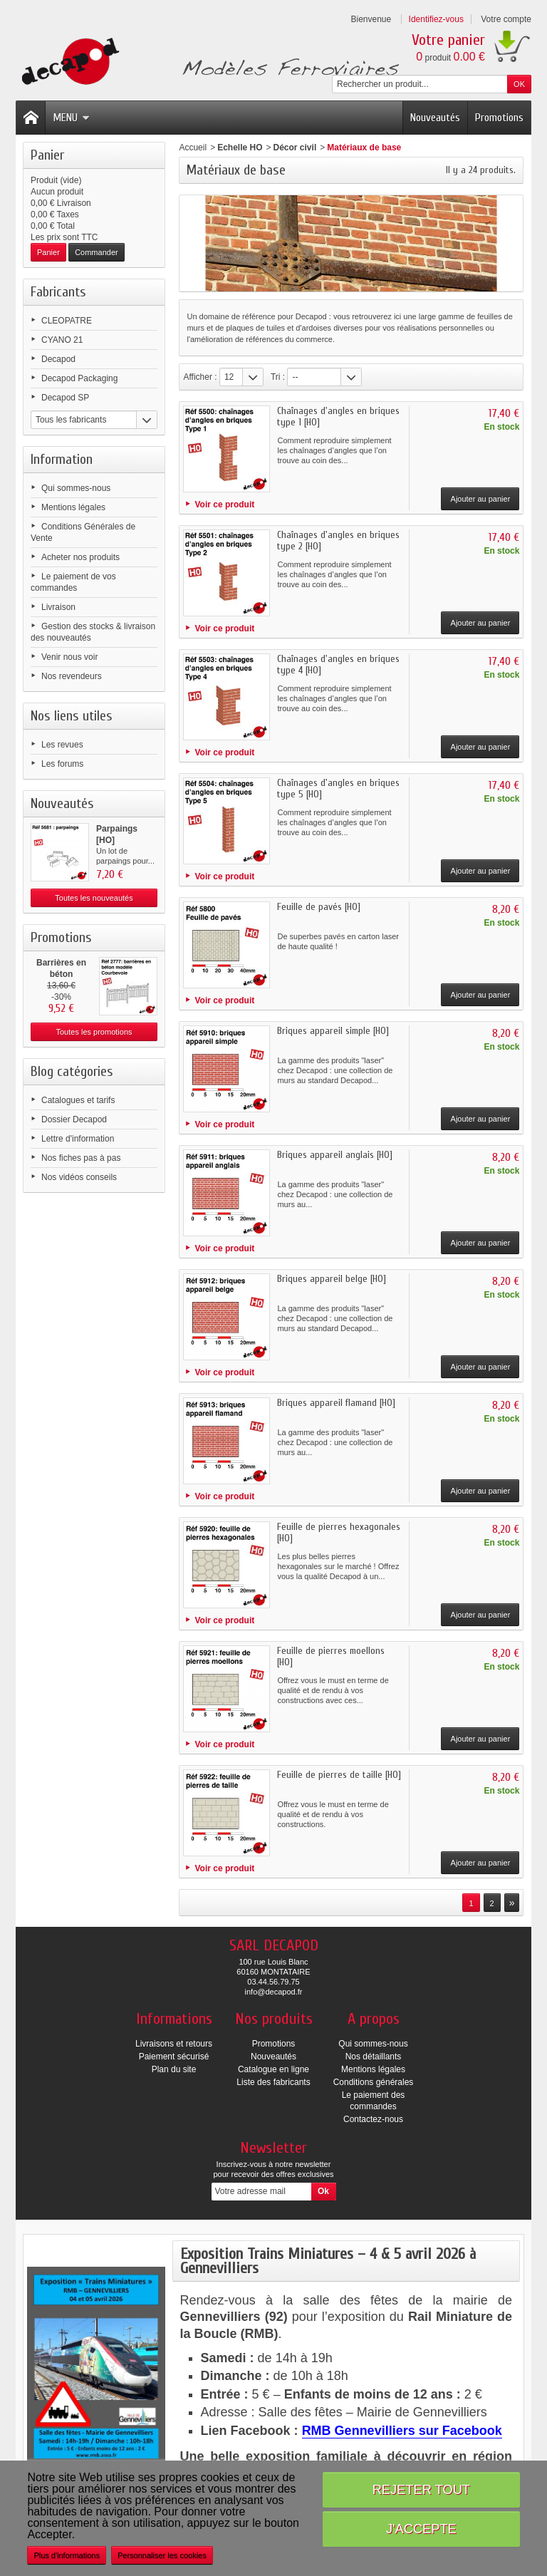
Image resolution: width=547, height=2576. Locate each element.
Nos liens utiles (72, 716)
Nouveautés (435, 117)
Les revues (62, 745)
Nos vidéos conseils (79, 1177)
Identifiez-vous (436, 19)
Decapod (58, 359)
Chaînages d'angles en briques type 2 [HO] (338, 540)
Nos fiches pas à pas (80, 1158)
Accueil (193, 147)
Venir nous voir (69, 657)
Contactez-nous (373, 2119)
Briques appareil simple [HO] (333, 1031)
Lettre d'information (77, 1139)
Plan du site (174, 2069)
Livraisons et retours (173, 2044)
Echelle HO (239, 147)
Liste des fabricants (273, 2082)
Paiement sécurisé (174, 2057)
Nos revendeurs (71, 676)
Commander (96, 252)
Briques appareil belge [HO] (331, 1279)
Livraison (58, 607)
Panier (47, 155)
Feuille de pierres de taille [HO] (339, 1775)
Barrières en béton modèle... (61, 974)
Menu (71, 117)
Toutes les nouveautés (93, 898)
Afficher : (200, 377)
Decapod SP (65, 398)
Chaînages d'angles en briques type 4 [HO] (338, 664)
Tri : (278, 377)
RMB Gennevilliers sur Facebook (402, 2431)
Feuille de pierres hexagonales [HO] (338, 1532)
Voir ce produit (224, 504)
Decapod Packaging (79, 378)
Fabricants (58, 292)
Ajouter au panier (481, 499)
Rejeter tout (421, 2489)
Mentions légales (73, 507)
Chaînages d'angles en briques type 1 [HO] (338, 416)
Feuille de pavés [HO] (318, 907)
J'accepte (421, 2528)
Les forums (62, 764)
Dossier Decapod (74, 1119)
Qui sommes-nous (75, 488)
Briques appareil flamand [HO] (336, 1403)
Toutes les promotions (94, 1032)
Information (62, 459)
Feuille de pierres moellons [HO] (331, 1656)
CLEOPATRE (66, 321)
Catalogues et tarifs (78, 1100)
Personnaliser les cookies (162, 2555)
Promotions (499, 117)
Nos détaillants (373, 2057)
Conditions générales (373, 2082)
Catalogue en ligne (273, 2069)
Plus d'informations (66, 2555)
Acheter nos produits (80, 557)
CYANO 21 (62, 340)
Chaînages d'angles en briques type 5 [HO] (338, 788)
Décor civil (295, 147)
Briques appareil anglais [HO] (334, 1155)
